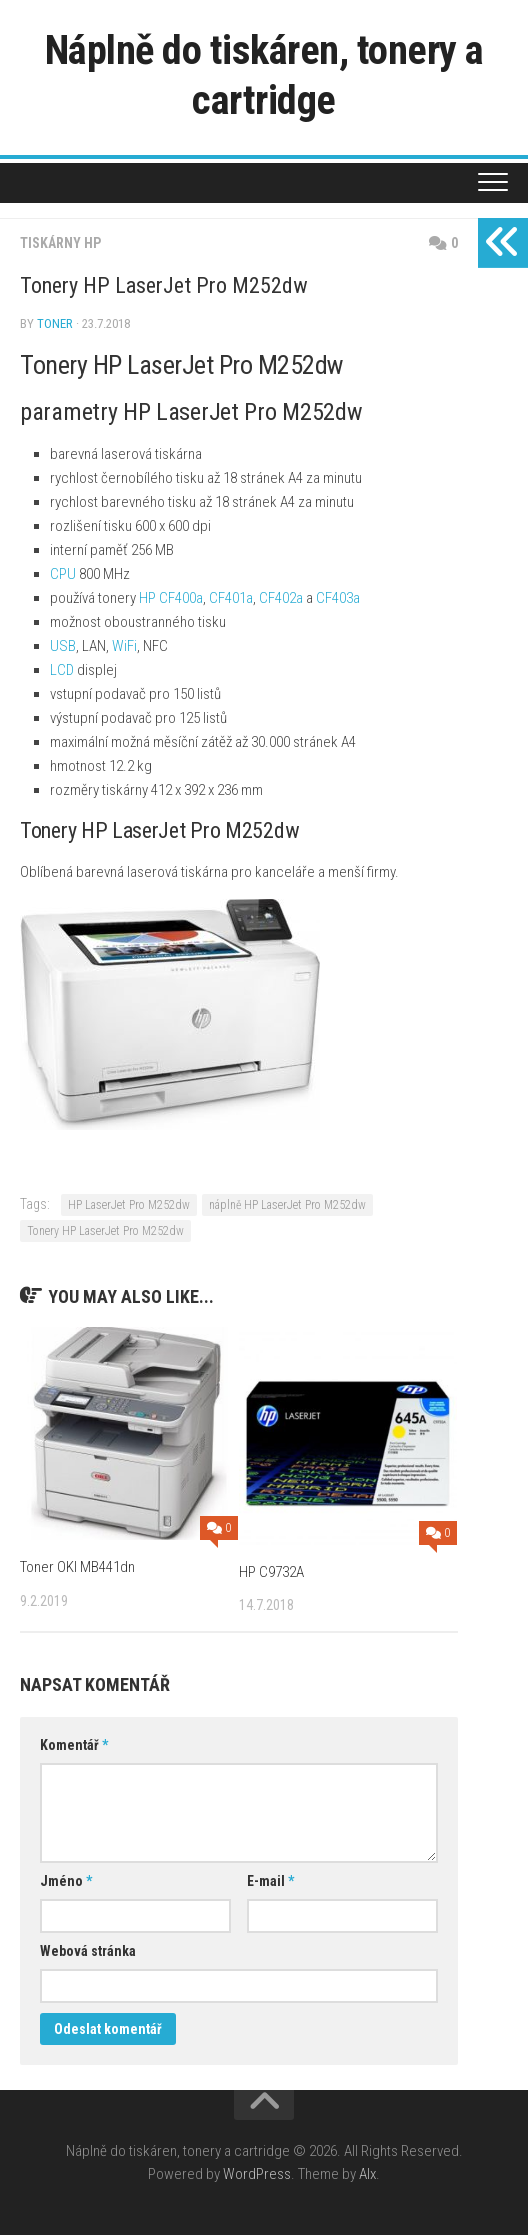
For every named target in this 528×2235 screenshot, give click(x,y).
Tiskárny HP (60, 243)
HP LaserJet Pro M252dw (129, 1205)
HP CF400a (171, 598)
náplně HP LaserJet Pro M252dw (287, 1205)
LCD (62, 670)
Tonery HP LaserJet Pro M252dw (105, 1231)
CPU (63, 574)
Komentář (74, 1745)
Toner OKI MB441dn (77, 1567)
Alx (367, 2174)
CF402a (281, 598)
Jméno (66, 1881)
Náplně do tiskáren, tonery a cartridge (264, 74)
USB (63, 646)
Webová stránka (88, 1951)
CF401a (231, 598)
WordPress (257, 2174)
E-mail (270, 1881)
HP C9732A (271, 1572)
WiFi (124, 646)
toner (55, 323)
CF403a (338, 598)
